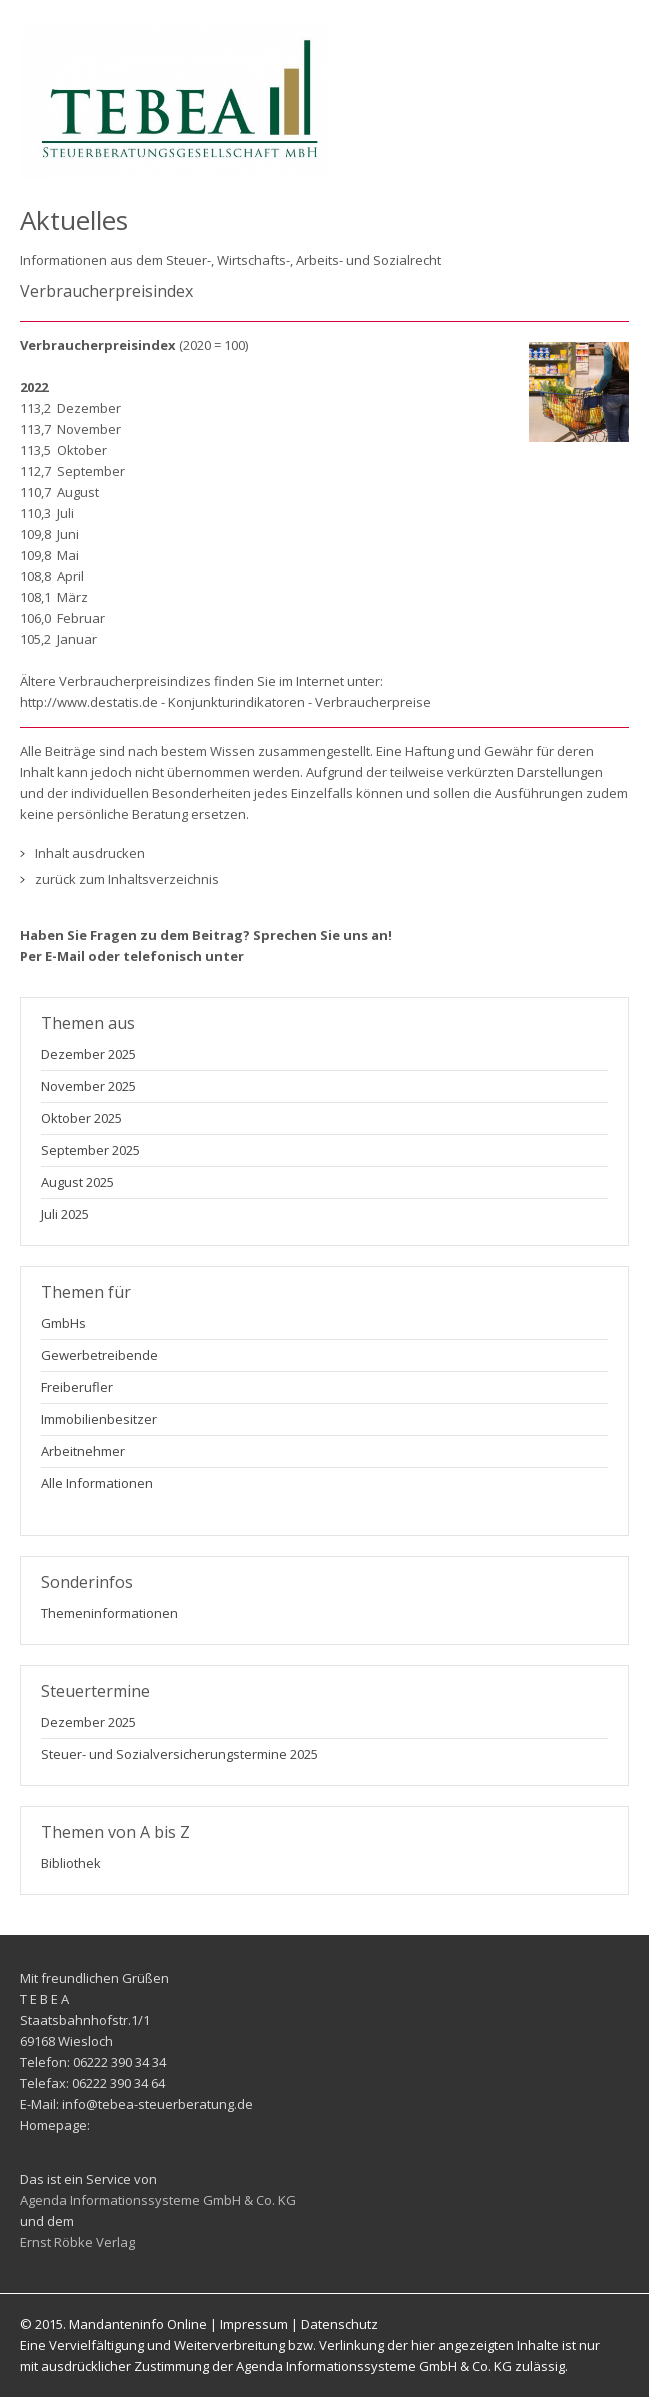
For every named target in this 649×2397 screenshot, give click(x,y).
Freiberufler (77, 1387)
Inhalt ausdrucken (90, 853)
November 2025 (88, 1086)
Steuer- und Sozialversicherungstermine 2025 (179, 1754)
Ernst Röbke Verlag (77, 2242)
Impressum (254, 2324)
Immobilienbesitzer (99, 1419)
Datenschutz (339, 2324)
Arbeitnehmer (83, 1451)
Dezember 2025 (88, 1054)
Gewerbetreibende (99, 1355)
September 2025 (90, 1150)
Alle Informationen (97, 1483)
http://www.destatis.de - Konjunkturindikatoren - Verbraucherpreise (225, 702)
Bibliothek (71, 1863)
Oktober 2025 (81, 1118)
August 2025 (77, 1182)
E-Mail (65, 956)
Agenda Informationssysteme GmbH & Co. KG (158, 2200)
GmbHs (63, 1323)
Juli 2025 (65, 1214)
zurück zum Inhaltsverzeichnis (127, 879)
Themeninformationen (109, 1613)
